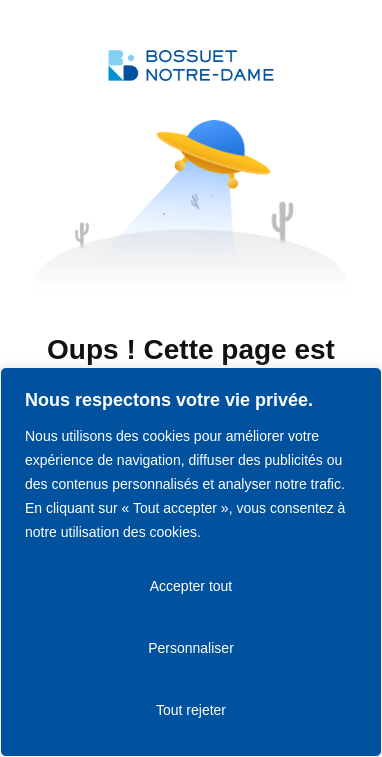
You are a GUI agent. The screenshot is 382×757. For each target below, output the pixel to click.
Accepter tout (191, 586)
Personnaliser (191, 648)
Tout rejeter (191, 710)
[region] (191, 562)
